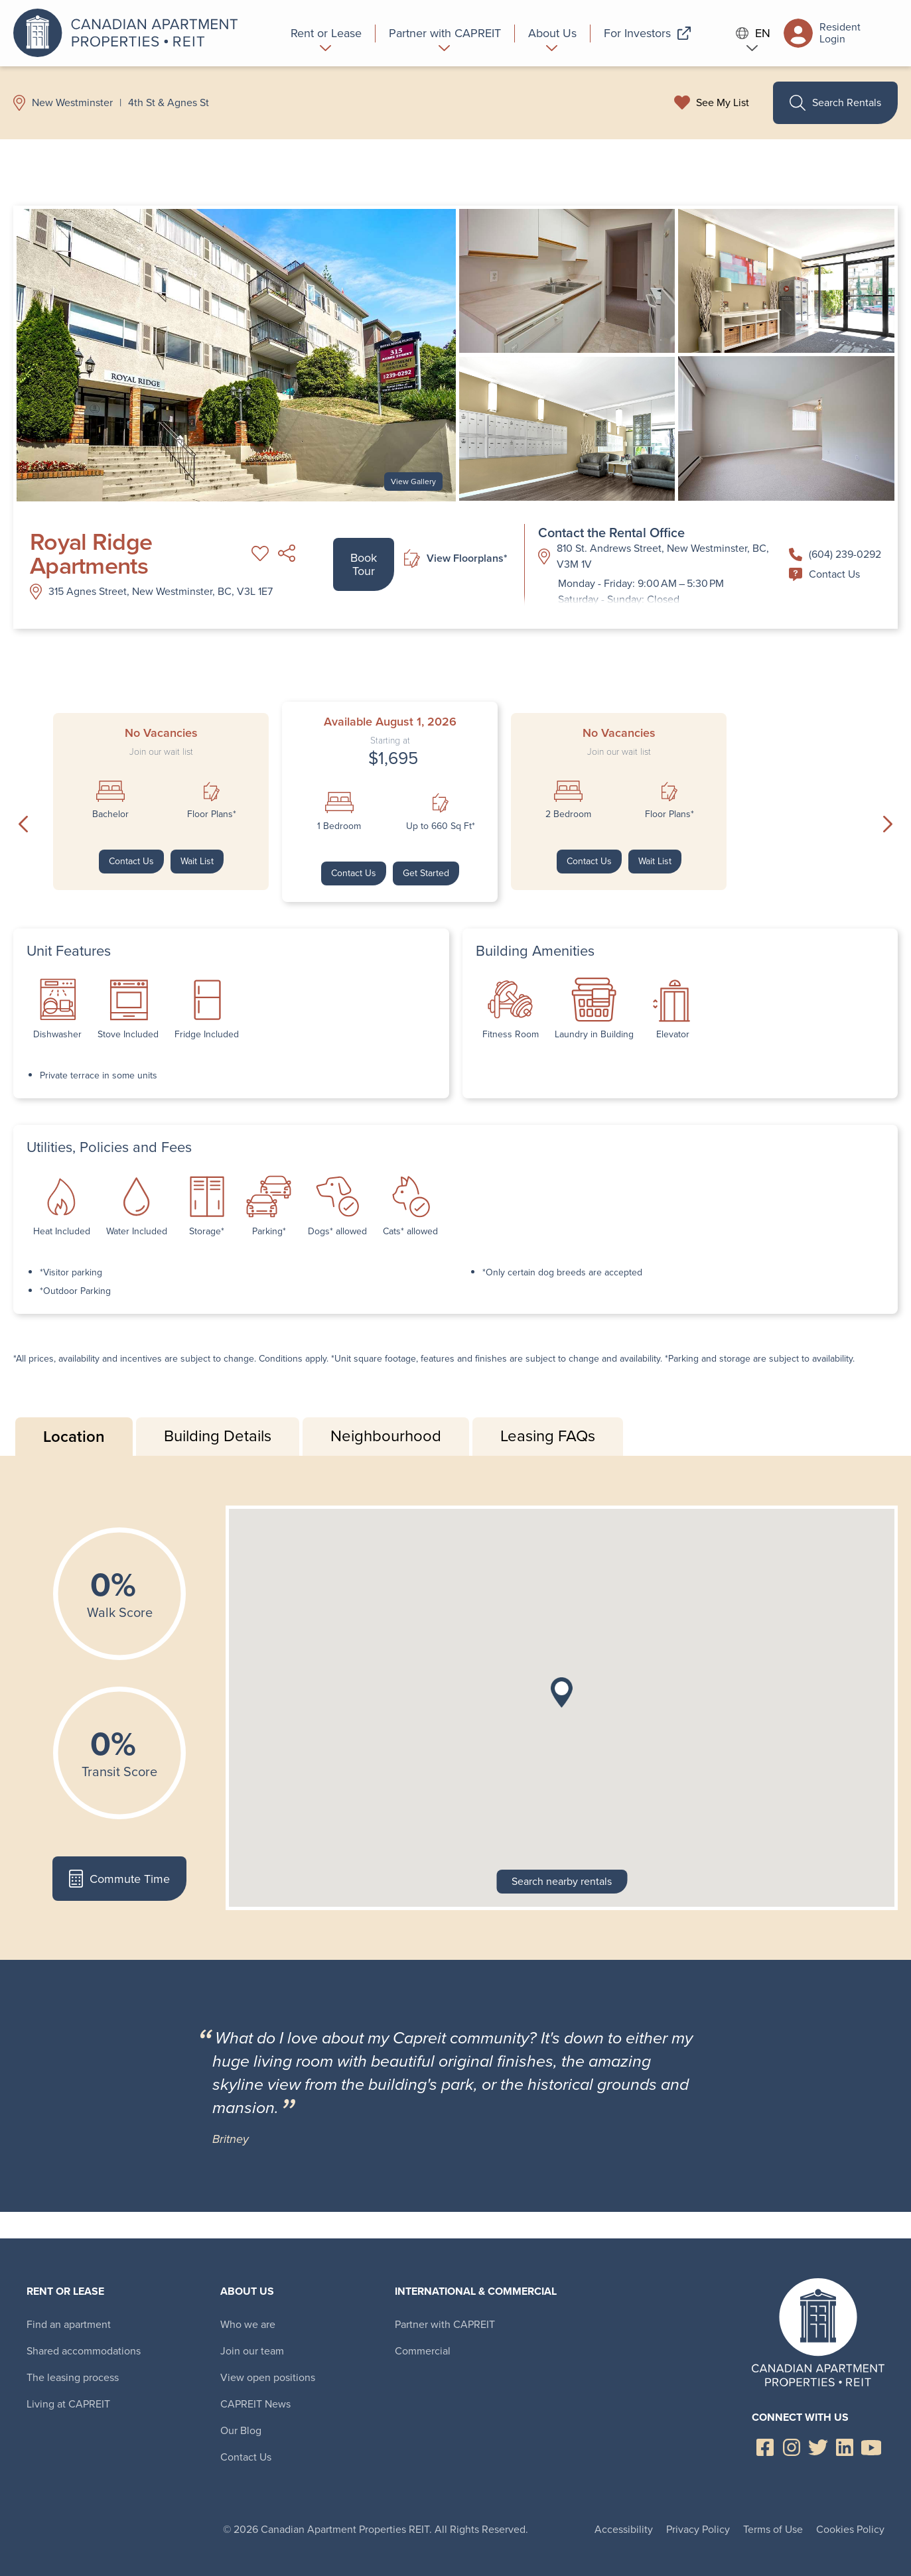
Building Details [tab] (217, 1436)
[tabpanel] (455, 1707)
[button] (562, 1692)
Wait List (197, 861)
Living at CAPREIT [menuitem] (68, 2404)
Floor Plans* (211, 814)
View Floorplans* (456, 558)
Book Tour (363, 564)
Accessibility (624, 2529)
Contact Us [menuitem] (245, 2457)
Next (887, 824)
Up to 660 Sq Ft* (440, 826)
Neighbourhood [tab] (385, 1436)
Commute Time (119, 1879)
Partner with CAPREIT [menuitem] (445, 2324)
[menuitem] (326, 33)
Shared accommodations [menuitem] (84, 2350)
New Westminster (72, 103)
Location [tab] (74, 1436)
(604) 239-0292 (835, 554)
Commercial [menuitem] (423, 2350)
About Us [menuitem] (247, 2291)
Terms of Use (773, 2529)
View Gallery (413, 481)
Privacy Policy (698, 2529)
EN (753, 33)
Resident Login (822, 33)
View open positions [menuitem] (267, 2377)
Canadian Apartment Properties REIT (129, 33)
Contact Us (824, 574)
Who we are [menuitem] (247, 2324)
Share (287, 553)
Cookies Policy (850, 2529)
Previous (23, 824)
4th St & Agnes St (168, 103)
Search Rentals (835, 103)
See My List (722, 102)
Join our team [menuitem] (252, 2350)
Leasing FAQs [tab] (547, 1436)
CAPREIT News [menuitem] (255, 2404)
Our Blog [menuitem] (240, 2430)
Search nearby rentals (562, 1881)
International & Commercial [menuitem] (476, 2291)
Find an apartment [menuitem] (69, 2324)
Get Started (426, 873)
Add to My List (260, 553)
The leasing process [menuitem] (73, 2377)
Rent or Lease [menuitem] (65, 2291)
